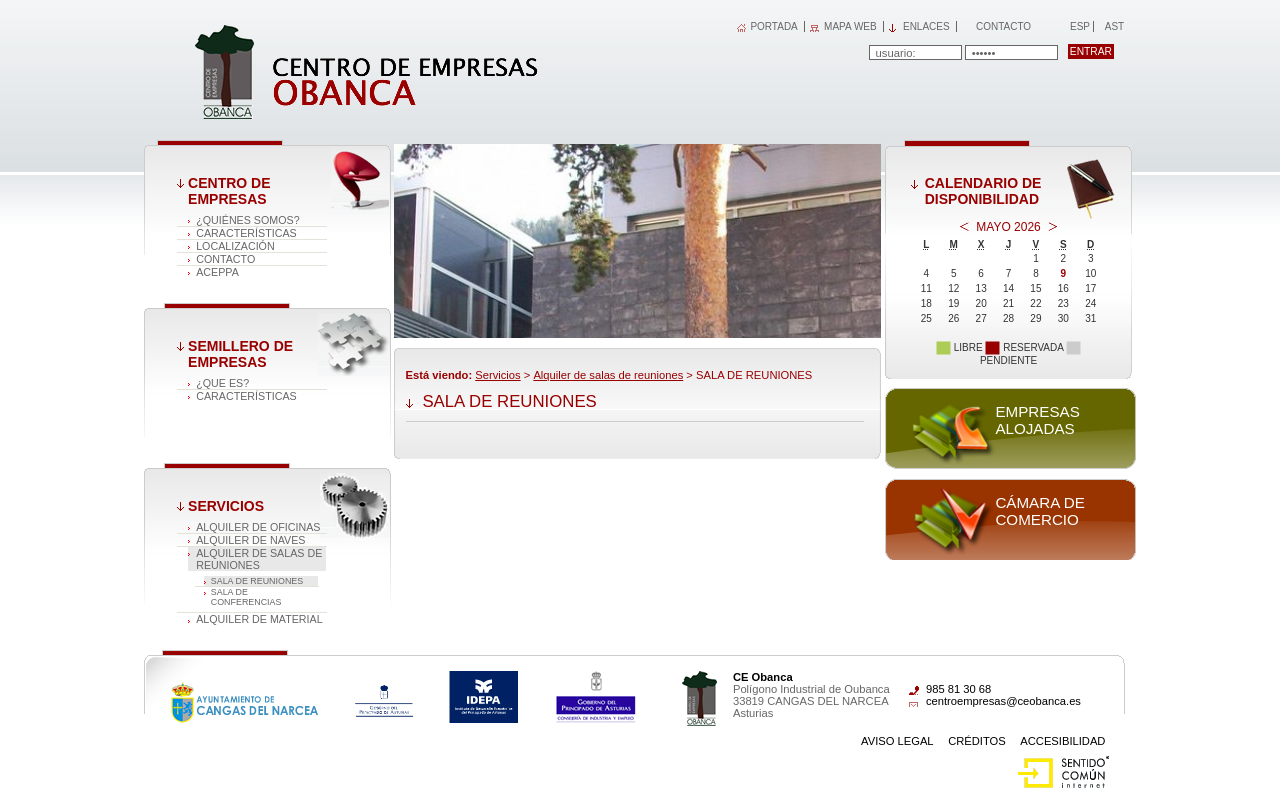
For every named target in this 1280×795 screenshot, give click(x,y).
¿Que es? (222, 383)
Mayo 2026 (1008, 227)
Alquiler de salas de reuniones (259, 559)
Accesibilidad (1062, 741)
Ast (1114, 26)
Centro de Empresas (229, 191)
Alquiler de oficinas (258, 527)
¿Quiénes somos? (247, 220)
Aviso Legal (897, 741)
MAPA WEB (850, 26)
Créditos (977, 741)
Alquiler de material (259, 619)
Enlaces (926, 26)
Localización (235, 246)
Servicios (226, 506)
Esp (1078, 26)
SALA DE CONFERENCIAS (246, 597)
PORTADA (773, 26)
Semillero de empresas (240, 354)
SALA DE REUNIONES (257, 581)
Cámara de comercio (1039, 511)
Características (246, 233)
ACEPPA (217, 272)
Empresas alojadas (1037, 420)
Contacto (1003, 26)
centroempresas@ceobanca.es (1003, 701)
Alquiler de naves (250, 540)
